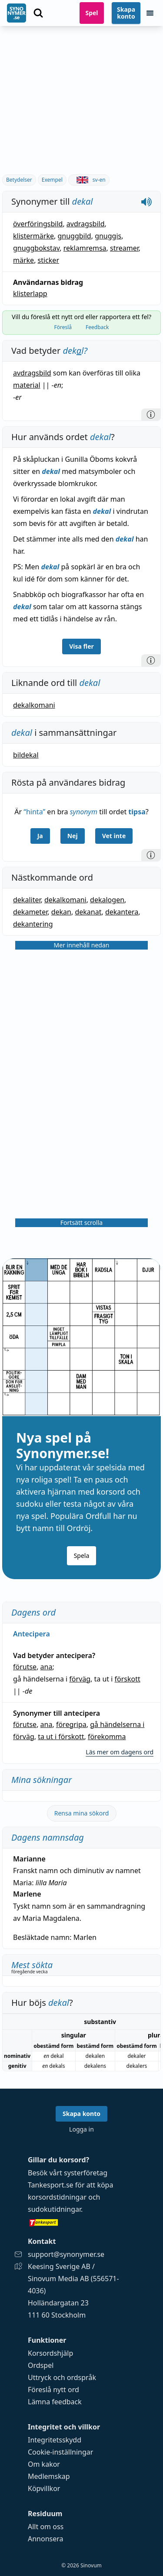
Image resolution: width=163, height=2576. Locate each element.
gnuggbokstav (36, 248)
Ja (40, 836)
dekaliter (27, 899)
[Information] (150, 414)
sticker (48, 260)
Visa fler (81, 646)
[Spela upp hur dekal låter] (146, 201)
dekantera (121, 912)
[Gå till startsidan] (16, 13)
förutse (25, 1667)
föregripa (71, 1724)
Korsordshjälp (50, 2353)
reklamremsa (84, 248)
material (26, 385)
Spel (91, 13)
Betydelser (19, 179)
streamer (124, 248)
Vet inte (114, 836)
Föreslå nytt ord (53, 2389)
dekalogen (107, 899)
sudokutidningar (54, 2209)
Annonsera (45, 2538)
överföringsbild (38, 224)
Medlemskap (49, 2476)
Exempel (52, 179)
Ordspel (40, 2365)
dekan (61, 912)
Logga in (81, 2129)
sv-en (89, 179)
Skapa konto (126, 12)
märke (23, 260)
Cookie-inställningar (60, 2452)
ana (46, 1667)
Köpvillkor (44, 2488)
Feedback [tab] (97, 327)
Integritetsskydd (54, 2440)
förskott (127, 1679)
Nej (72, 836)
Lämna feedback (55, 2401)
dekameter (30, 912)
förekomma (107, 1736)
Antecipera (31, 1634)
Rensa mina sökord (81, 1813)
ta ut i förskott (61, 1736)
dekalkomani (34, 705)
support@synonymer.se (66, 2254)
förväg (79, 1679)
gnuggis (108, 236)
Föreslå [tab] (63, 327)
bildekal (26, 755)
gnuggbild (74, 236)
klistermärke (33, 236)
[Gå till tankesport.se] (81, 2222)
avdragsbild (86, 224)
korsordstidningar (57, 2197)
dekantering (33, 924)
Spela (82, 1555)
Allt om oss (45, 2526)
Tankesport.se (50, 2185)
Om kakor (44, 2464)
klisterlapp (30, 293)
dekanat (88, 912)
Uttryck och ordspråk (62, 2377)
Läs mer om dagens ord (119, 1752)
